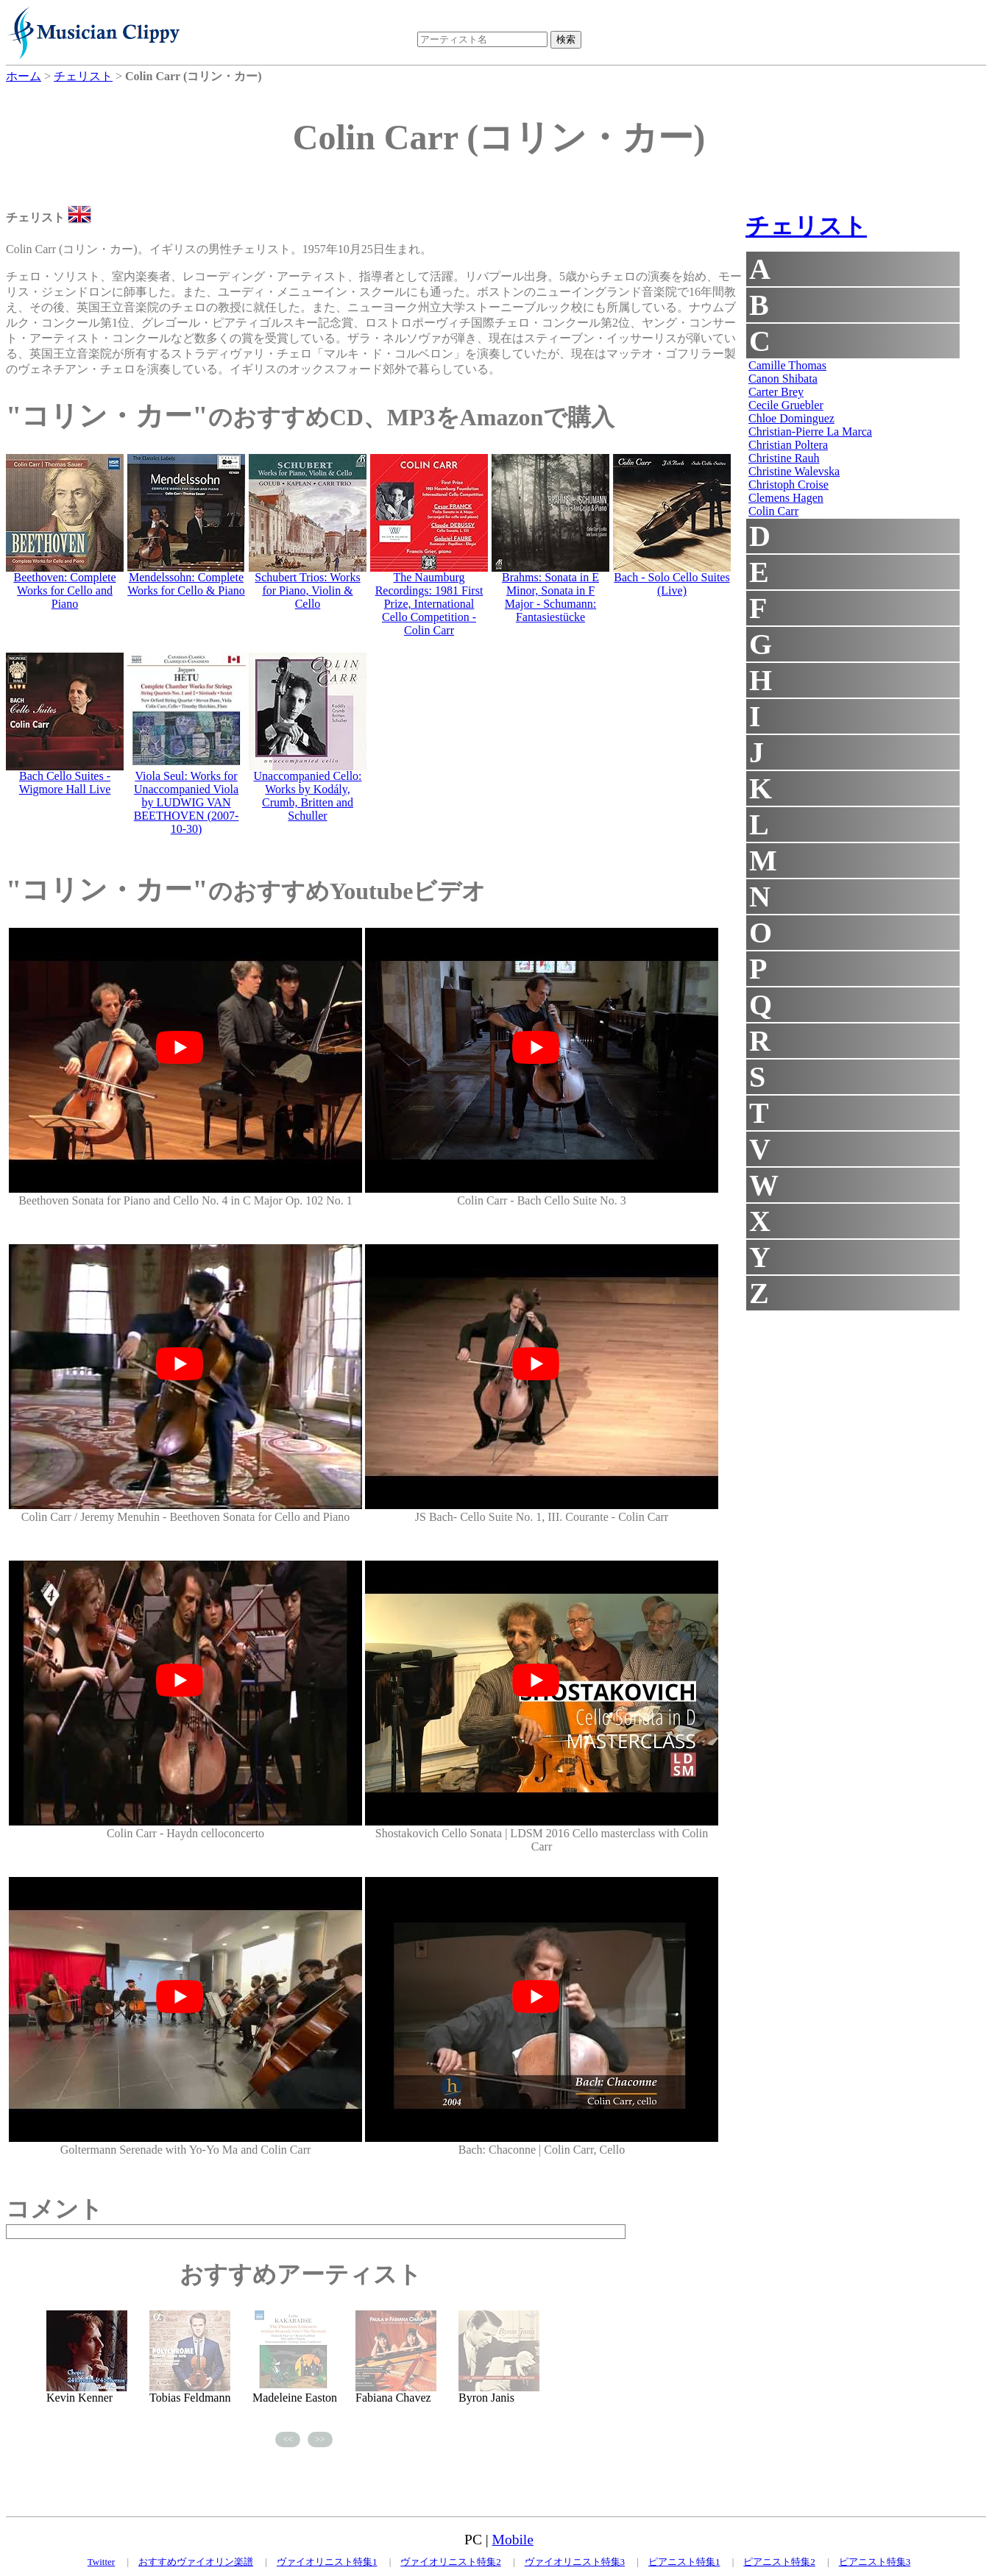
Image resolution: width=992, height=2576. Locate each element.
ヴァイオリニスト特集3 (575, 2561)
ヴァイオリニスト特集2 (450, 2561)
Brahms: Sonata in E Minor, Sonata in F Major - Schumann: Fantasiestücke (550, 597)
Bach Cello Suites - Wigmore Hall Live (65, 782)
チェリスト (806, 226)
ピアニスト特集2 (779, 2561)
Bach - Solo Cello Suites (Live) (671, 584)
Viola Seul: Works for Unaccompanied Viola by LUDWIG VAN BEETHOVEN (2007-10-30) (186, 802)
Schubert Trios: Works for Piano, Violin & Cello (307, 590)
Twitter (101, 2561)
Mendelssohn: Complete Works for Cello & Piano (186, 584)
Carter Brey (776, 392)
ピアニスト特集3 (875, 2561)
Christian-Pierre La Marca (810, 431)
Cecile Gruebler (785, 405)
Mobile (513, 2539)
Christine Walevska (794, 471)
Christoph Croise (788, 484)
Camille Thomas (787, 365)
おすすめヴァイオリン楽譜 (195, 2561)
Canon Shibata (783, 378)
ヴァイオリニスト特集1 (327, 2561)
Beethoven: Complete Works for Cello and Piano (64, 590)
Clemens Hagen (785, 498)
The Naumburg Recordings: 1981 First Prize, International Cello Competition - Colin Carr (429, 603)
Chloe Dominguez (791, 418)
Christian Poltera (788, 445)
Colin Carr (773, 511)
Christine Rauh (783, 458)
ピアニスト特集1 (684, 2561)
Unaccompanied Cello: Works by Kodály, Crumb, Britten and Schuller (307, 796)
